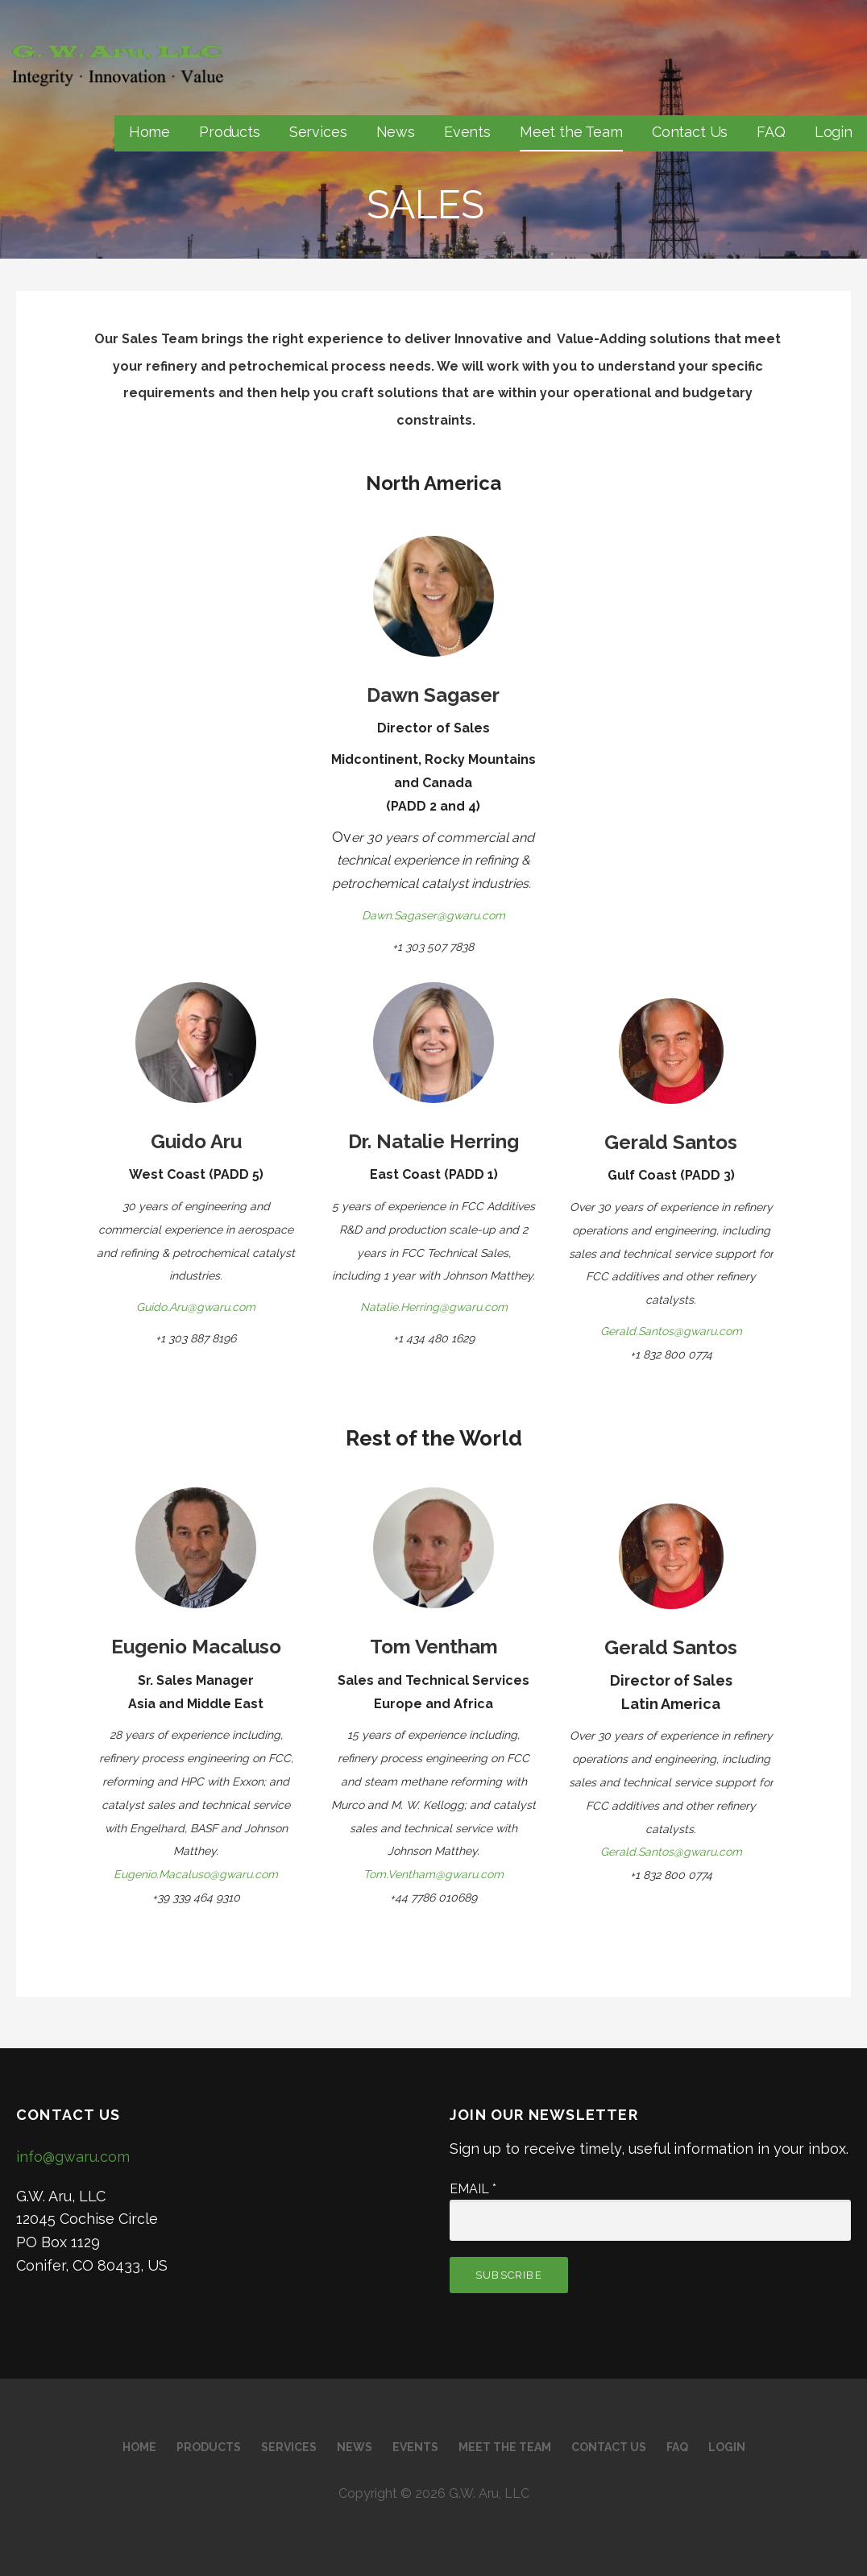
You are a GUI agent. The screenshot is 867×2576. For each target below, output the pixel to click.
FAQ (771, 131)
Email (473, 2188)
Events (467, 131)
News (395, 131)
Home (149, 131)
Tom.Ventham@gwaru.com (433, 1874)
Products (229, 131)
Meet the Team (571, 131)
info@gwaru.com (73, 2156)
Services (318, 131)
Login (833, 131)
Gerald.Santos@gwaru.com (671, 1331)
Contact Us (690, 131)
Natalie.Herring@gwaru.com (434, 1306)
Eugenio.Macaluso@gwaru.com (196, 1874)
